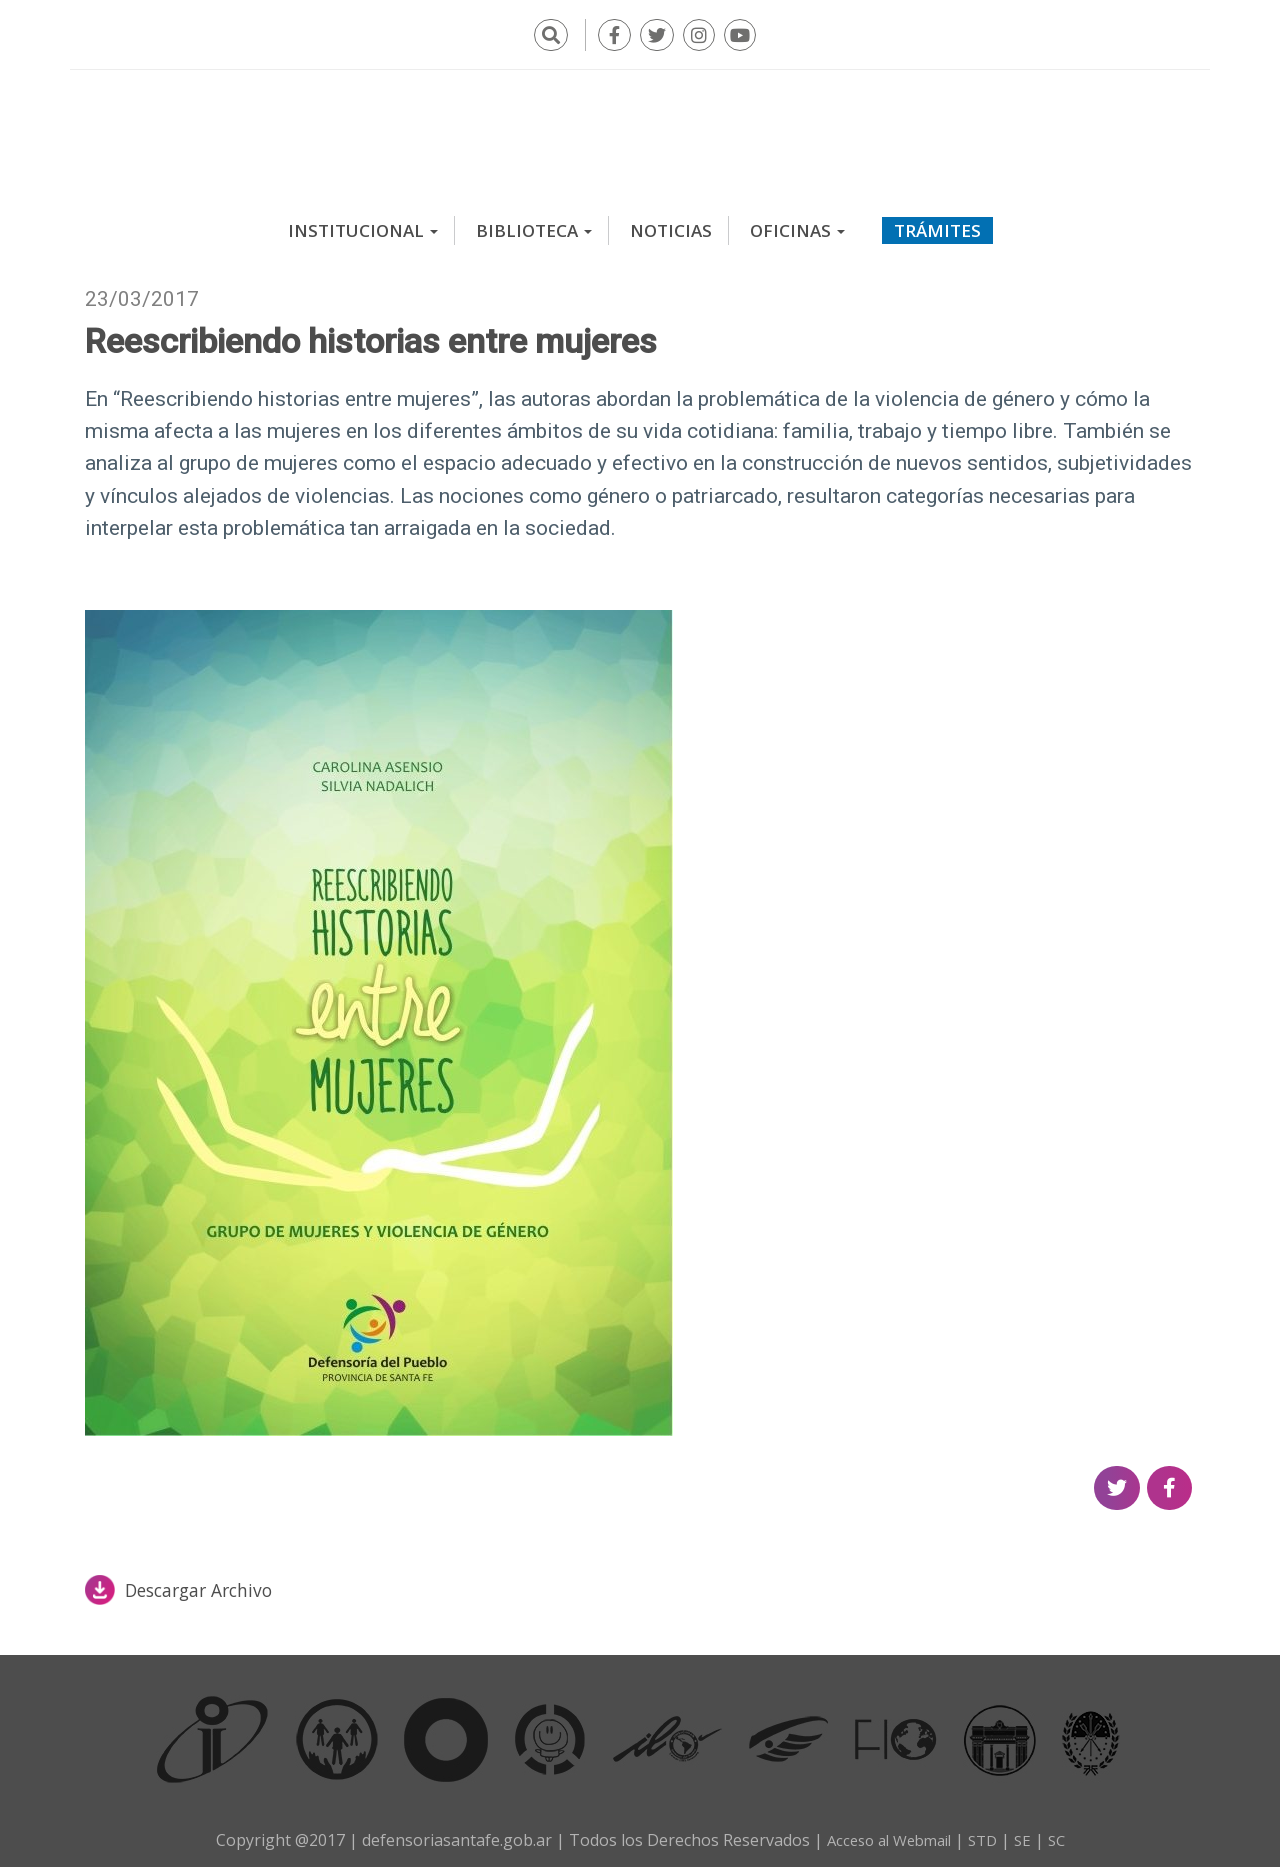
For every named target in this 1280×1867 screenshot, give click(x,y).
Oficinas (797, 224)
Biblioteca (534, 224)
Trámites (937, 224)
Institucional (363, 224)
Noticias (671, 224)
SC (1064, 1834)
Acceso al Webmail (885, 1834)
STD (987, 1834)
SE (1029, 1834)
